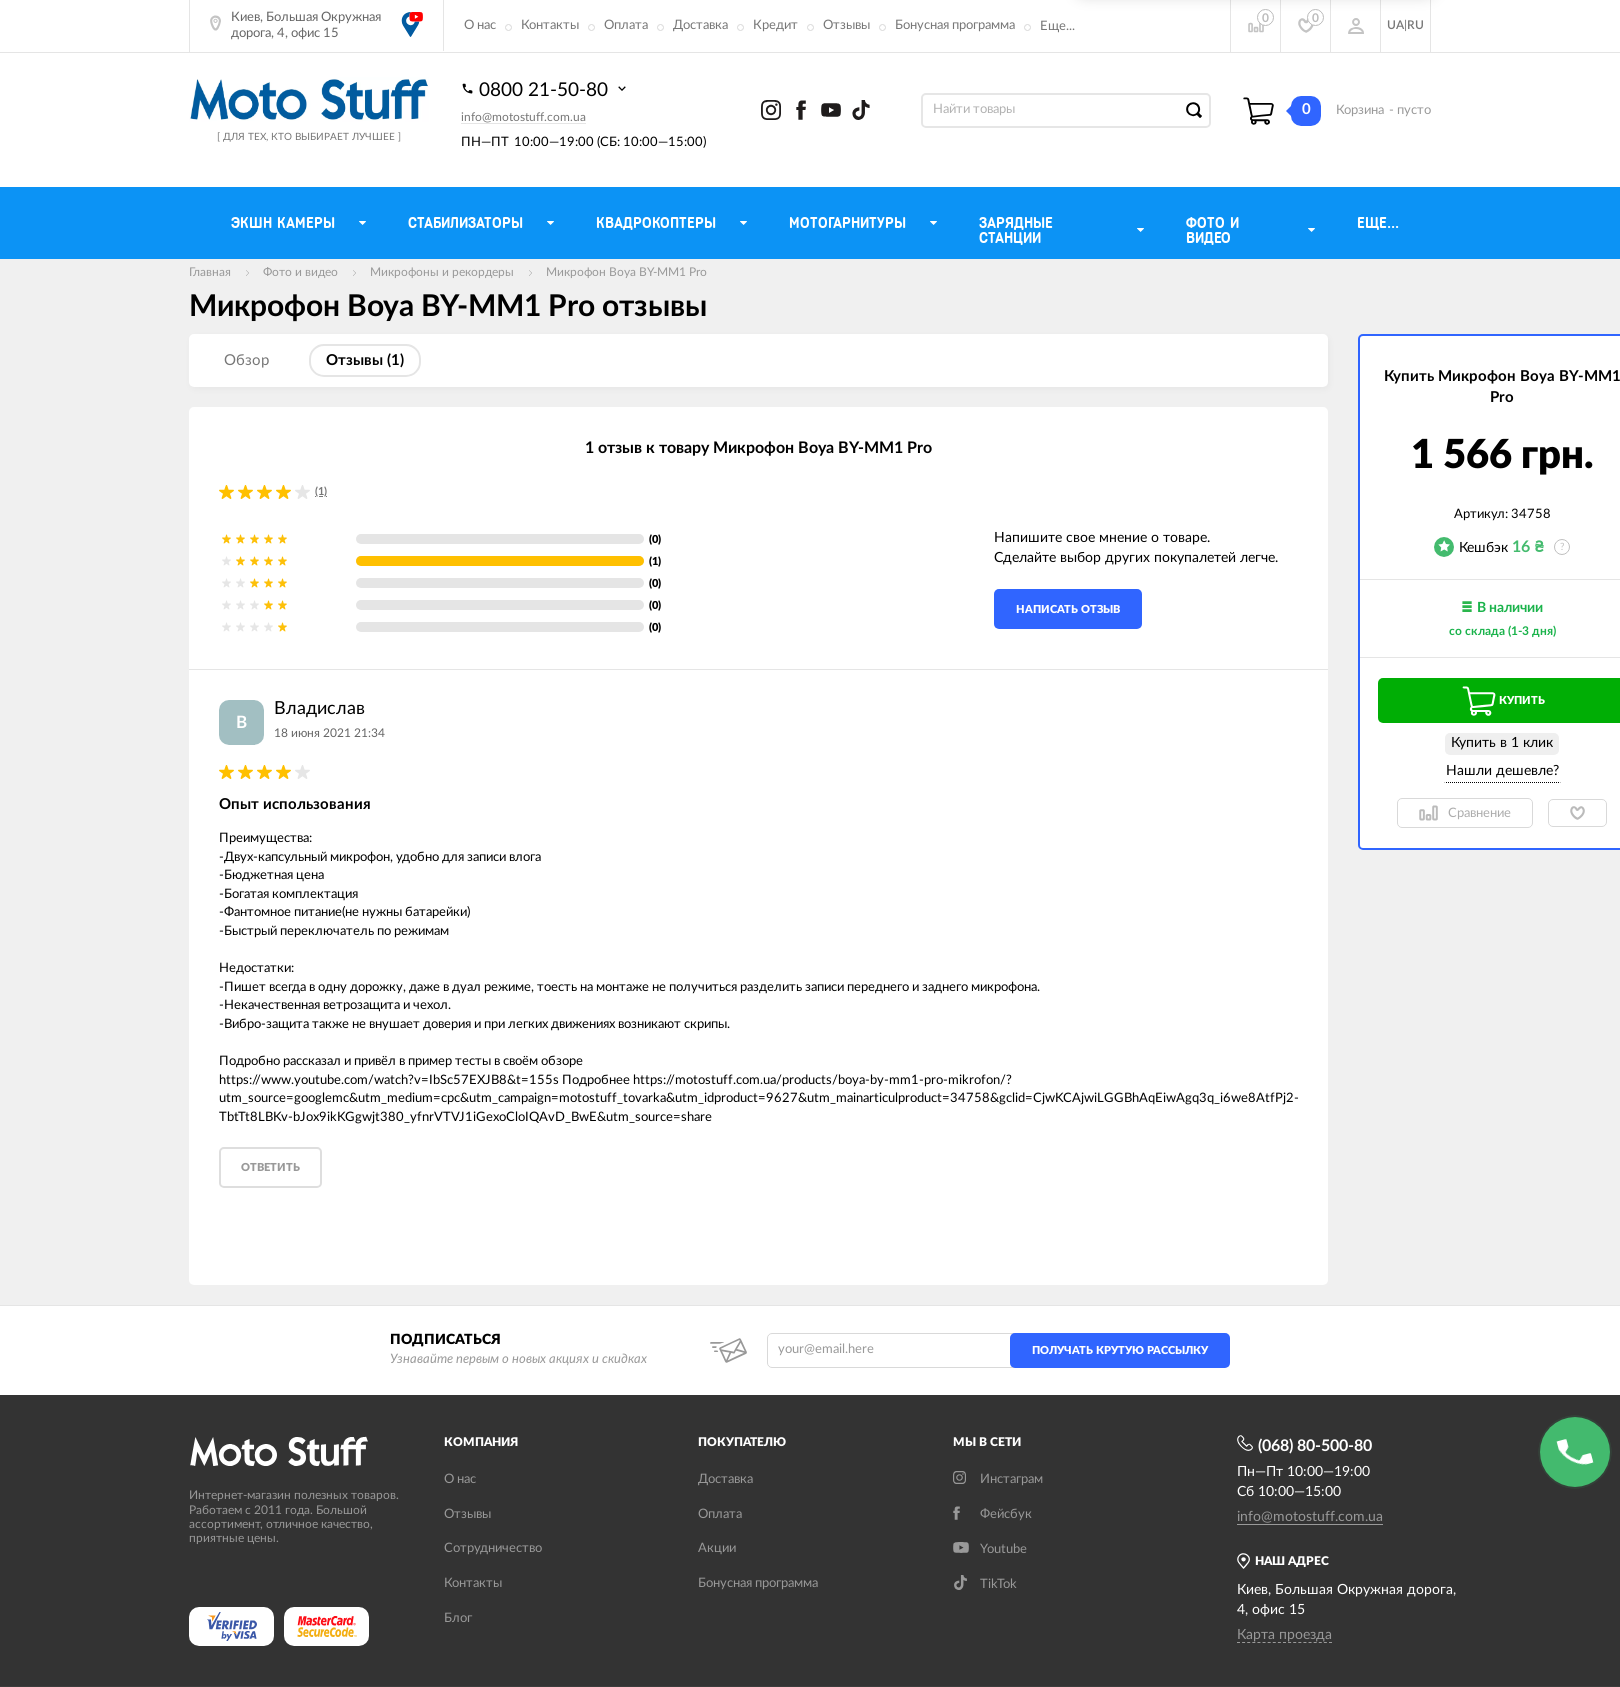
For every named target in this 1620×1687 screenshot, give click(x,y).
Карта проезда (1284, 1635)
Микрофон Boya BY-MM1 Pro (626, 272)
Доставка (700, 25)
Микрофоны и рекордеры (442, 272)
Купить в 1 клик (1502, 743)
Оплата (626, 25)
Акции (717, 1548)
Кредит (775, 25)
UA (1395, 25)
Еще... (1057, 26)
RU (1415, 25)
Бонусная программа (955, 25)
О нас (480, 25)
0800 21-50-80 (546, 89)
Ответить (270, 1167)
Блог (458, 1618)
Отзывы (846, 25)
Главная (210, 272)
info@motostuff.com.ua (523, 117)
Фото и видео (300, 272)
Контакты (550, 25)
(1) (321, 491)
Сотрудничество (493, 1548)
